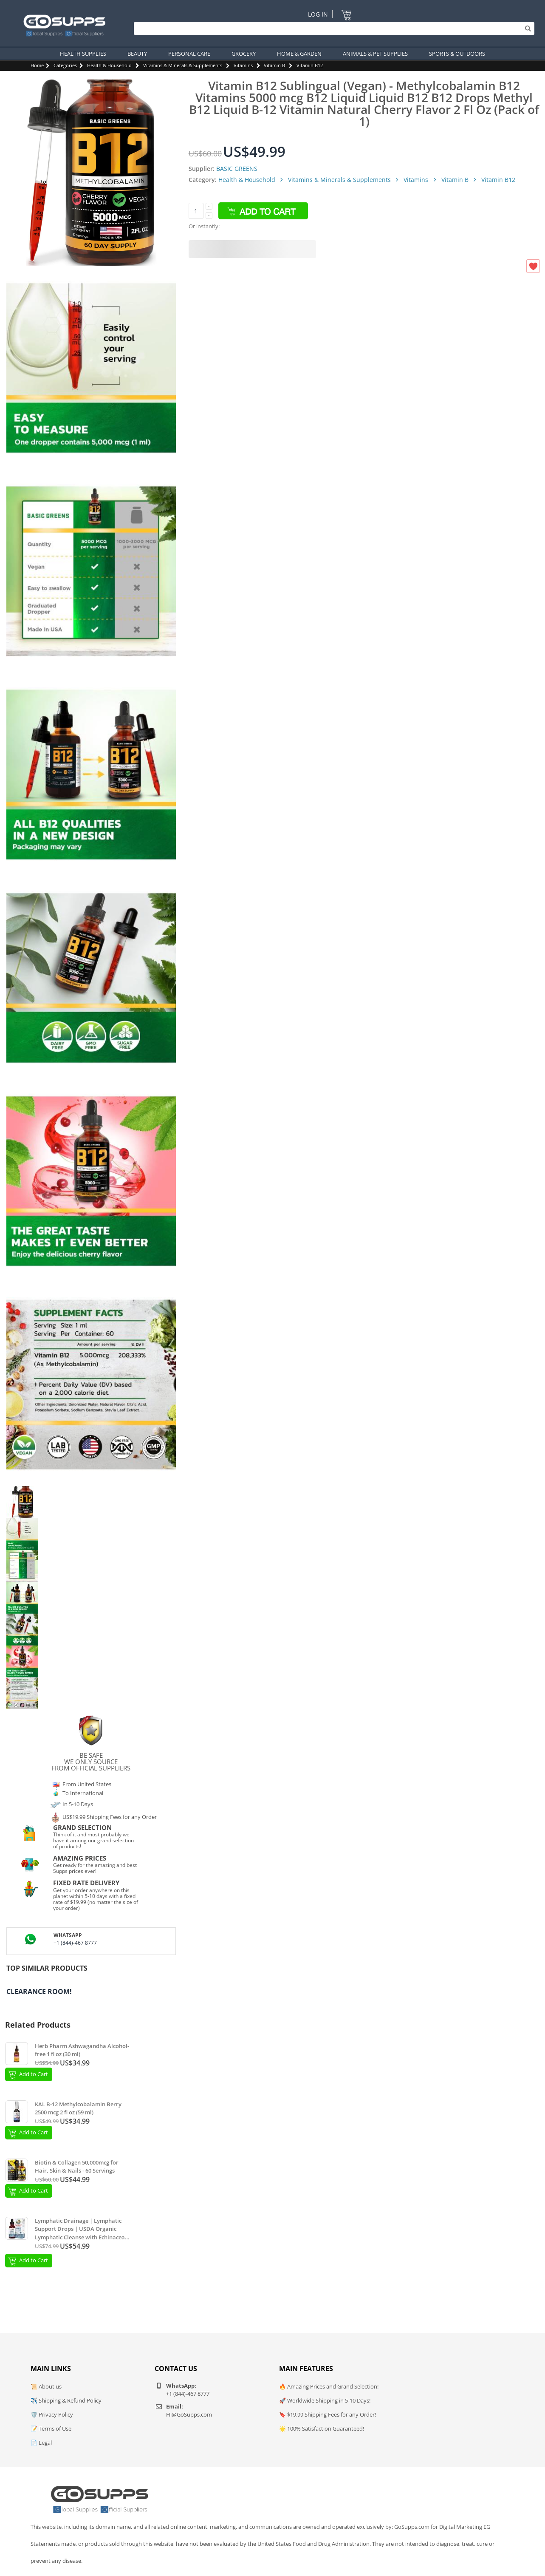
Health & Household (109, 65)
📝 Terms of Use (51, 2428)
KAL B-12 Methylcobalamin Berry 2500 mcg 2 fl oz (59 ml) (78, 2108)
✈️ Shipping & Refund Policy (66, 2400)
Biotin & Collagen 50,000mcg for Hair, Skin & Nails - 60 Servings (77, 2167)
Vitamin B (274, 65)
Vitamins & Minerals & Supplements (182, 65)
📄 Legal (41, 2442)
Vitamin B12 (310, 65)
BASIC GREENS (236, 169)
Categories (65, 65)
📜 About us (46, 2386)
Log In (318, 14)
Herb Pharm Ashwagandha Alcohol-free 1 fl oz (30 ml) (82, 2050)
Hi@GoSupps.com (189, 2414)
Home (37, 65)
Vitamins (243, 65)
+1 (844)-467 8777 (75, 1942)
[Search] (332, 28)
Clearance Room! (39, 1991)
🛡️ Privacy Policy (52, 2414)
